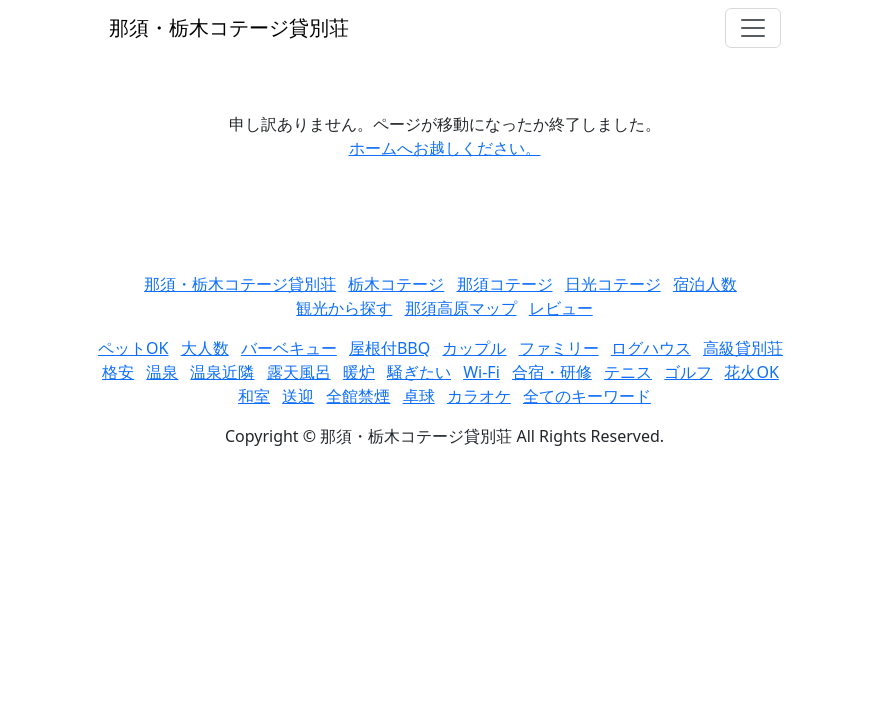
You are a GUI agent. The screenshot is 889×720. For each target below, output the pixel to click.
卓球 (419, 396)
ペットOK (133, 348)
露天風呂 (299, 372)
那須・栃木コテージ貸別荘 (229, 27)
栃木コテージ (396, 284)
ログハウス (651, 348)
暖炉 (359, 372)
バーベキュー (289, 348)
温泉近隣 (222, 372)
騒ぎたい (419, 372)
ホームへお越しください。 (445, 148)
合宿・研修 (552, 372)
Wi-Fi (481, 372)
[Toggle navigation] (753, 28)
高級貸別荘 (743, 348)
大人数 (205, 348)
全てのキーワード (587, 396)
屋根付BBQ (389, 348)
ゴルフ (688, 372)
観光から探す (344, 308)
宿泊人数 (705, 284)
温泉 (162, 372)
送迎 (298, 396)
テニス (628, 372)
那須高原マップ (461, 308)
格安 (118, 372)
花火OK (751, 372)
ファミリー (559, 348)
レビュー (561, 308)
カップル (474, 348)
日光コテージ (613, 284)
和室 (254, 396)
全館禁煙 (358, 396)
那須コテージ (505, 284)
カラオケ (479, 396)
